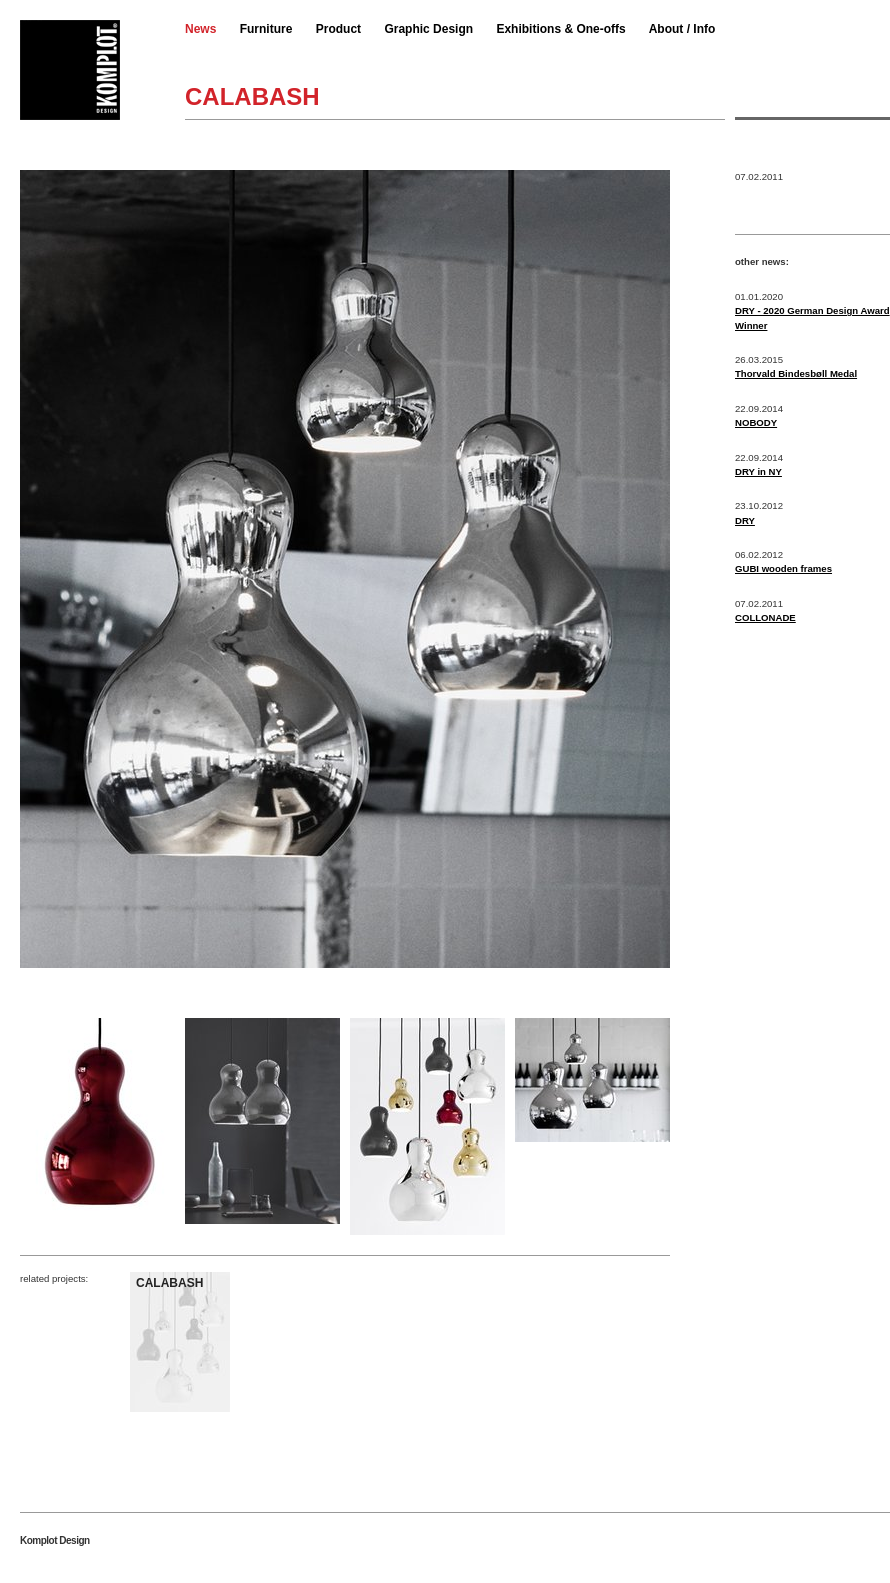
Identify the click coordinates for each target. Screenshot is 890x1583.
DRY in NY (758, 471)
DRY (745, 520)
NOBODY (756, 422)
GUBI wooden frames (783, 568)
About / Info (682, 29)
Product (338, 29)
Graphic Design (428, 29)
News (200, 29)
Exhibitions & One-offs (560, 29)
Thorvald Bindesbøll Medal (796, 373)
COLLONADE (765, 617)
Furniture (266, 29)
